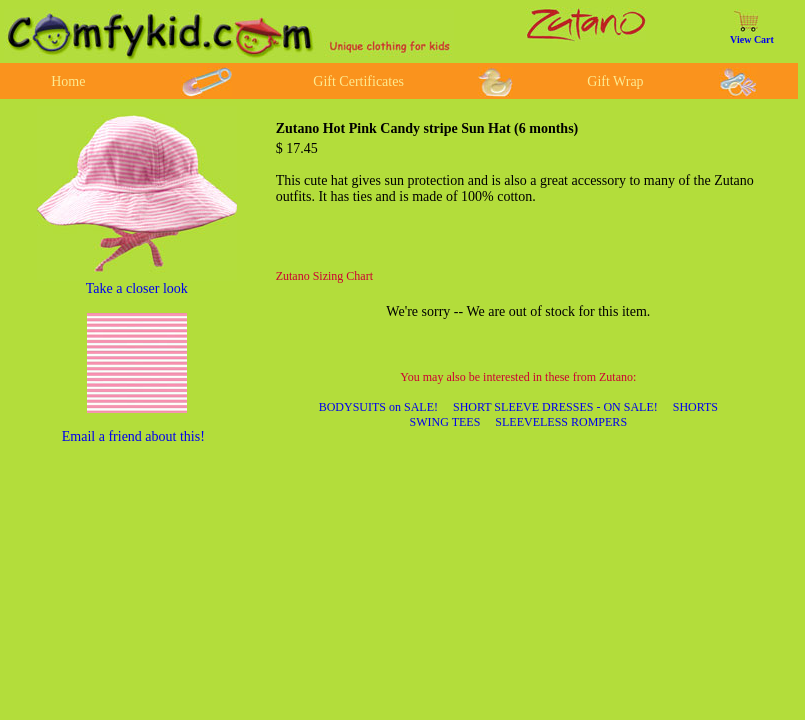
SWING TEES (445, 422)
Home (68, 81)
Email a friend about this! (133, 436)
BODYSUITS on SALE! (378, 407)
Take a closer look (137, 288)
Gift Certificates (358, 81)
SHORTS (695, 407)
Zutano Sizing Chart (324, 276)
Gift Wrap (615, 81)
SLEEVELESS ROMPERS (561, 422)
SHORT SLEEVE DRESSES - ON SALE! (555, 407)
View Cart (752, 39)
